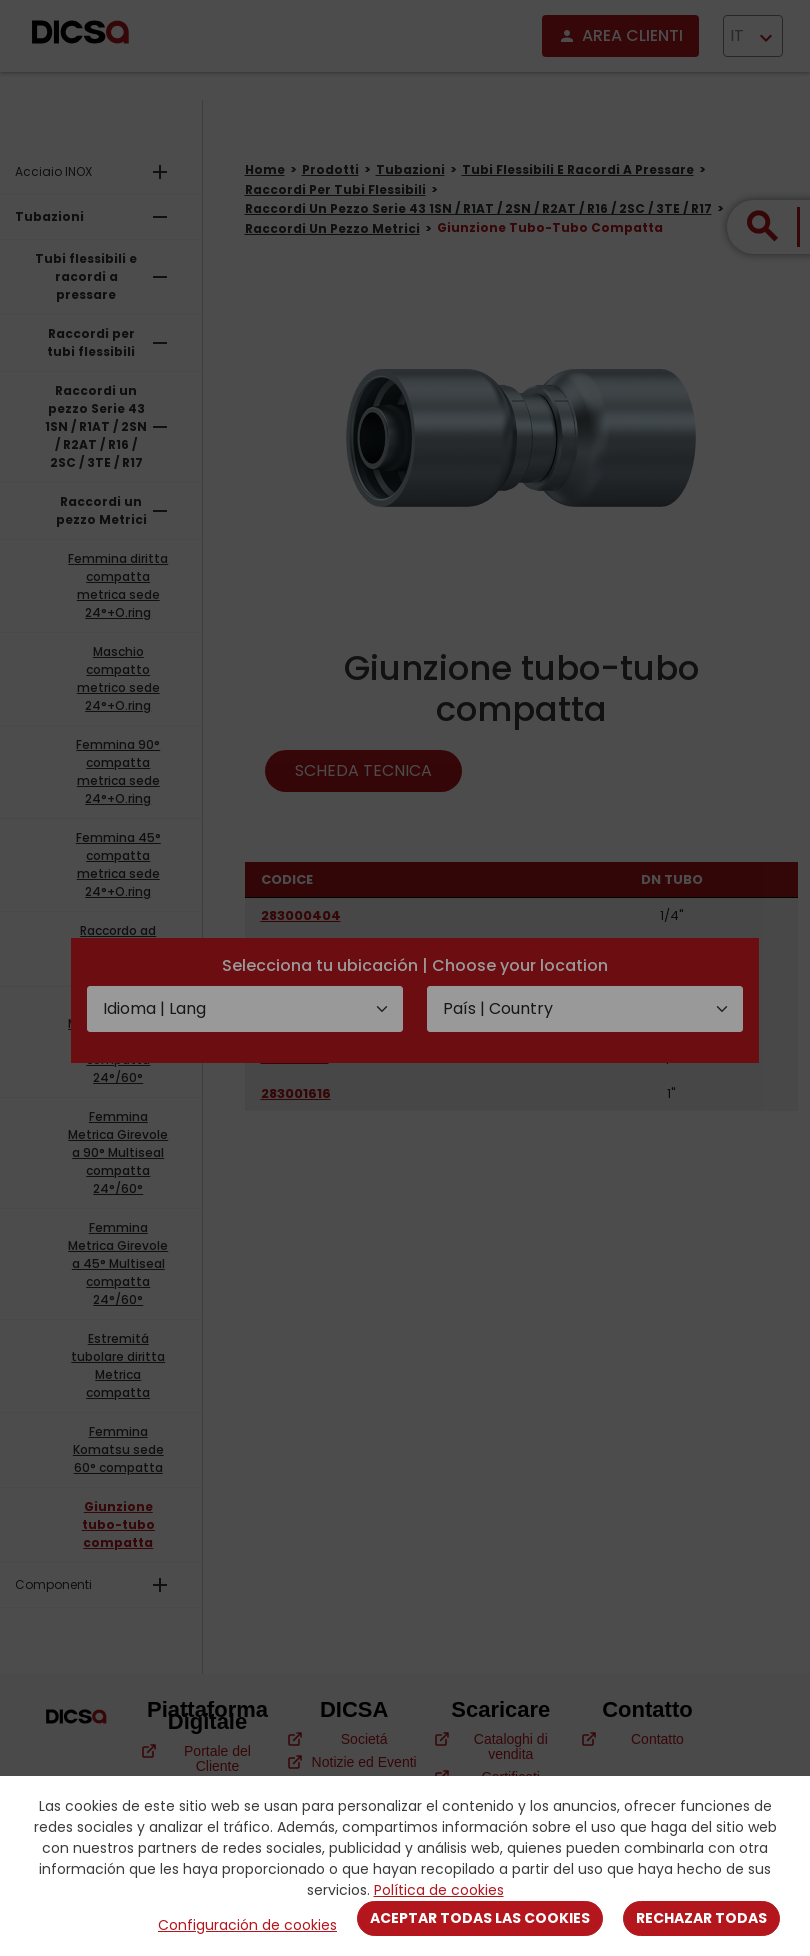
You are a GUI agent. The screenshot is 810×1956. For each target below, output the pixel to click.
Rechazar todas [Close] (701, 1918)
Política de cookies (439, 1890)
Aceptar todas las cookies (480, 1918)
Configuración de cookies (247, 1925)
